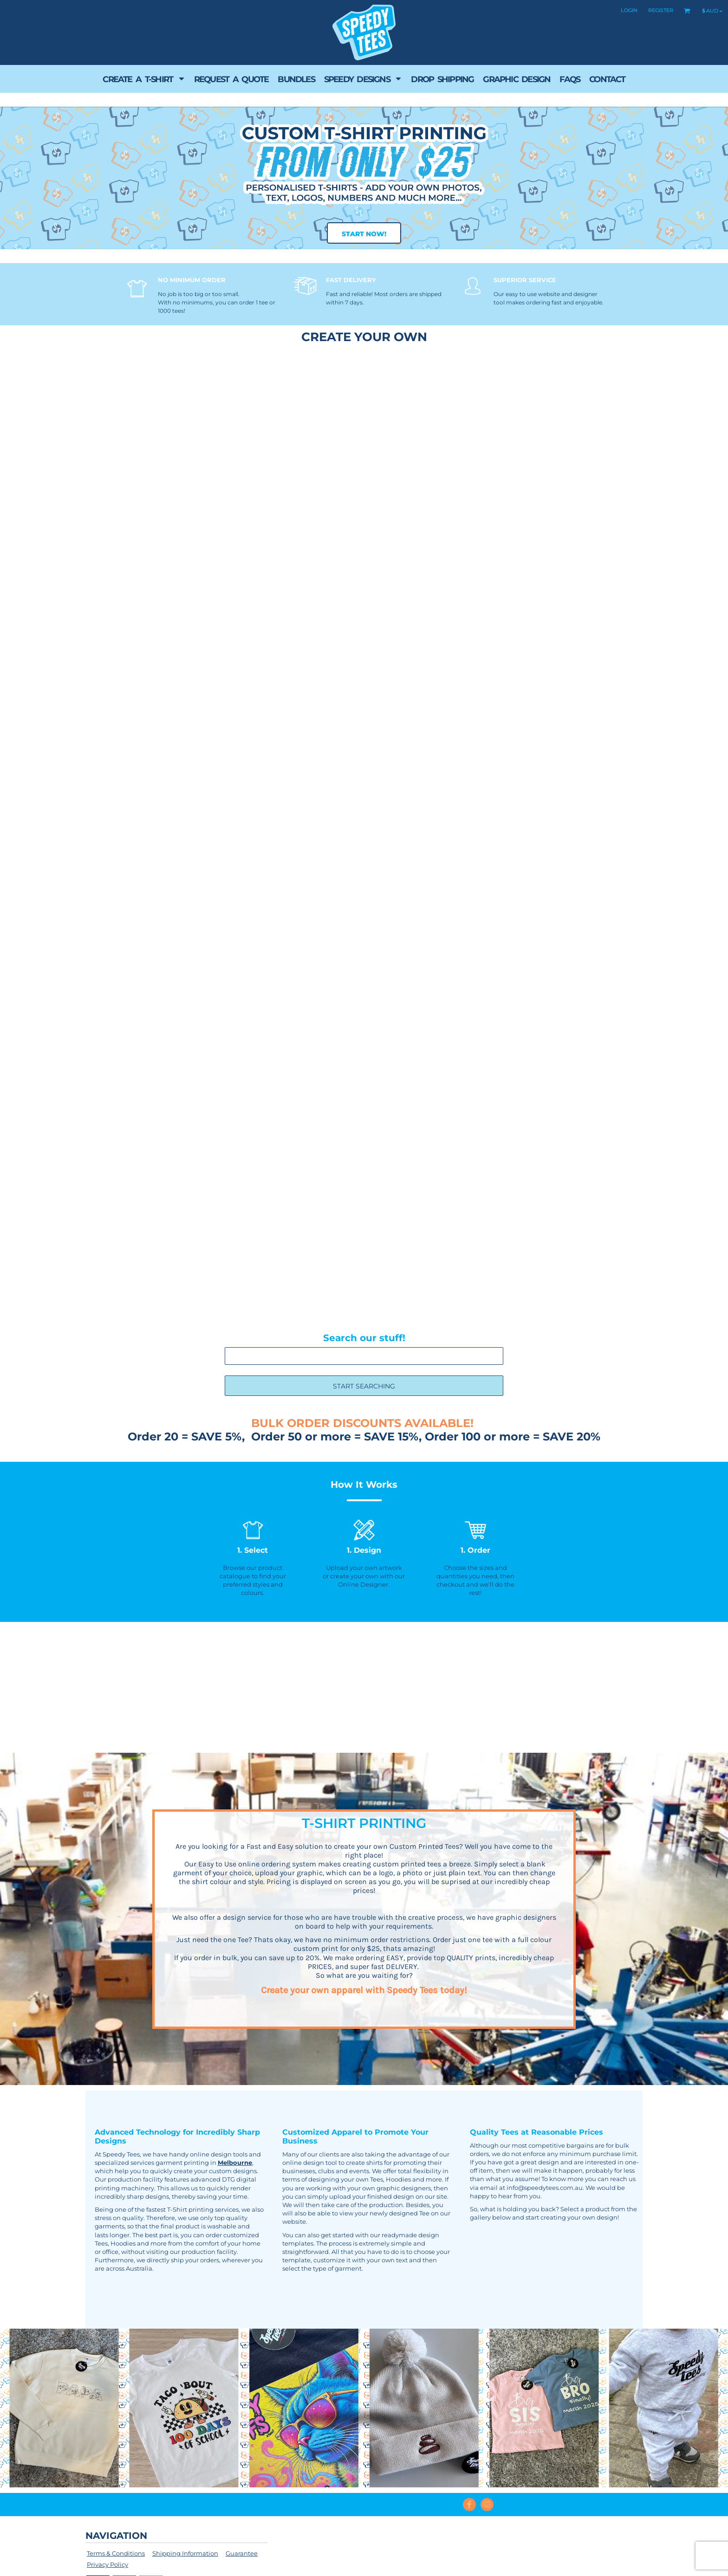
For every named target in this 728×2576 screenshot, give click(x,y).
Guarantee (242, 2553)
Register (660, 10)
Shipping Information (185, 2553)
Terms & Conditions (116, 2553)
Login (629, 10)
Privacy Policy (107, 2564)
